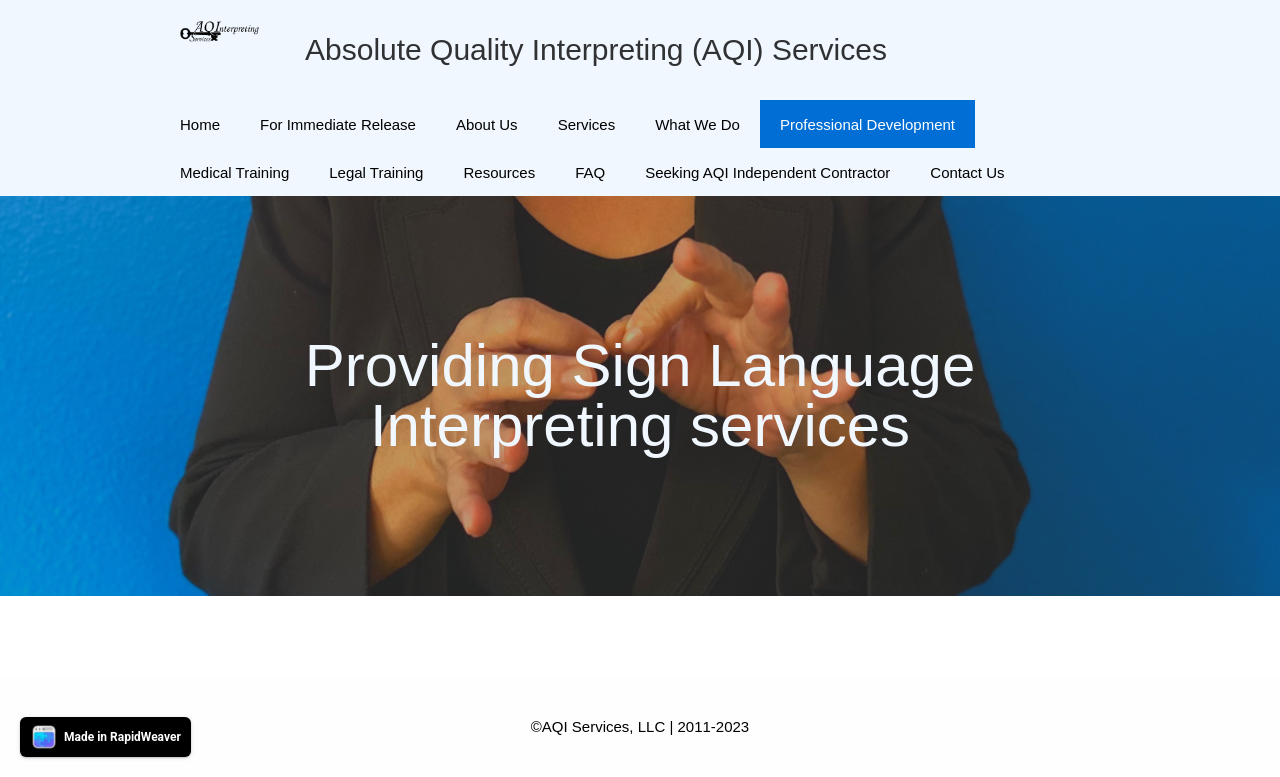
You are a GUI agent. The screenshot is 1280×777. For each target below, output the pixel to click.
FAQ (590, 172)
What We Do (697, 124)
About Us (487, 124)
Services (587, 124)
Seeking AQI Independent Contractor (767, 172)
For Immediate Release (338, 124)
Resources (499, 172)
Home (200, 124)
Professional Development (867, 124)
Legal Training (376, 172)
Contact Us (967, 172)
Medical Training (234, 172)
